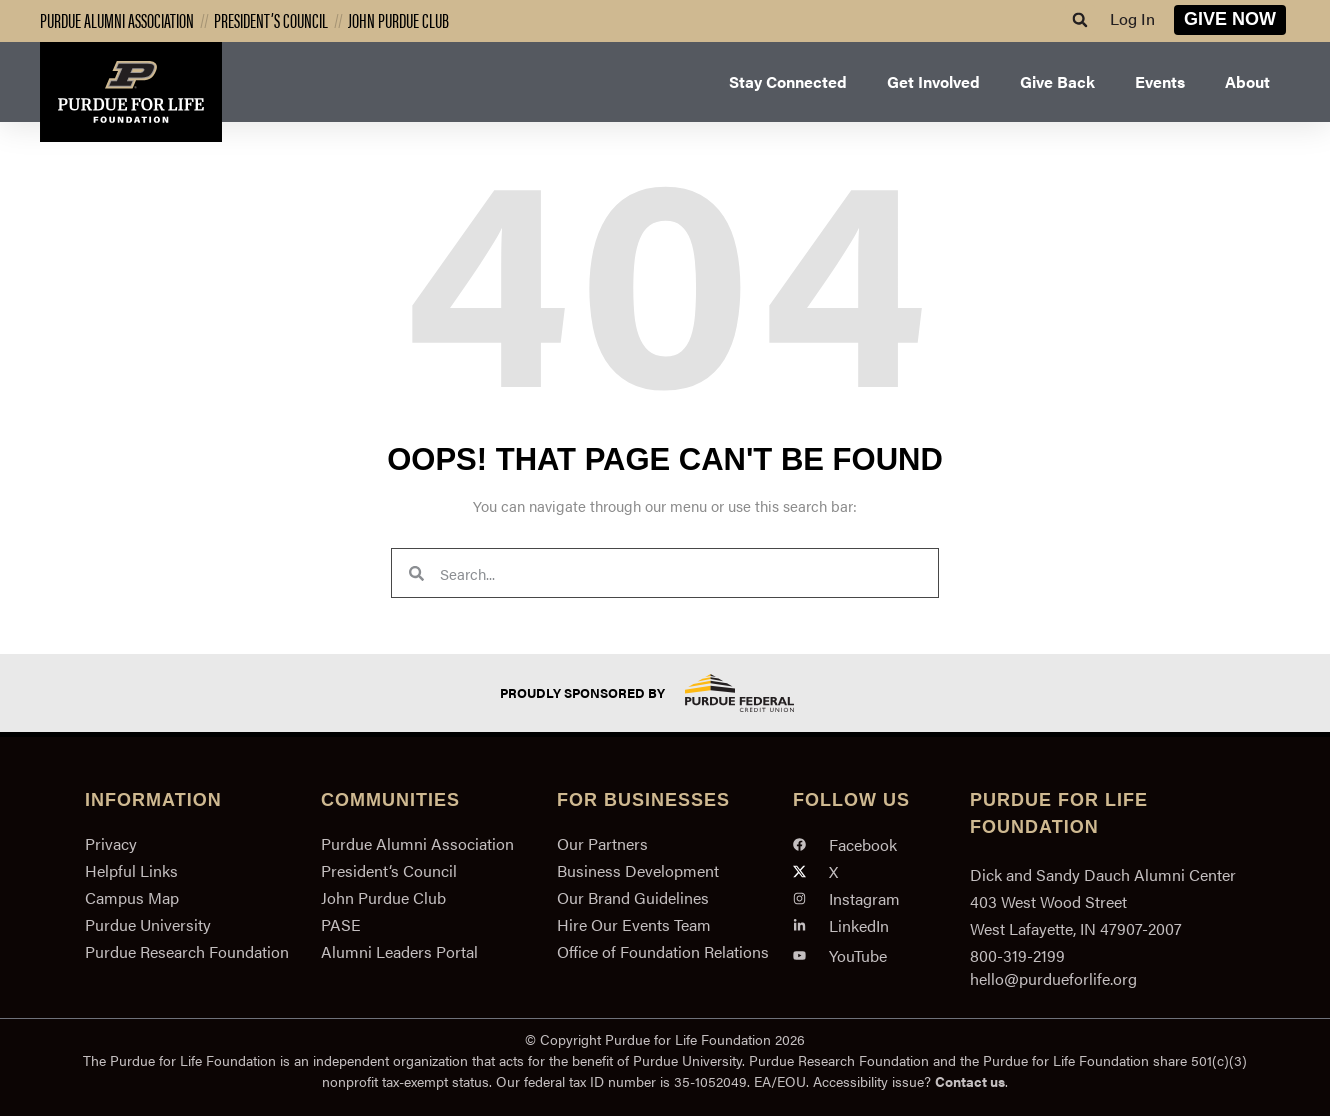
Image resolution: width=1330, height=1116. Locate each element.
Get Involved (933, 81)
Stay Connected (788, 81)
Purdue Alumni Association (117, 19)
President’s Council (271, 19)
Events (1160, 81)
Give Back (1057, 81)
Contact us (970, 1081)
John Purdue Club (398, 19)
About (1247, 81)
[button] (1080, 20)
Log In (1132, 18)
